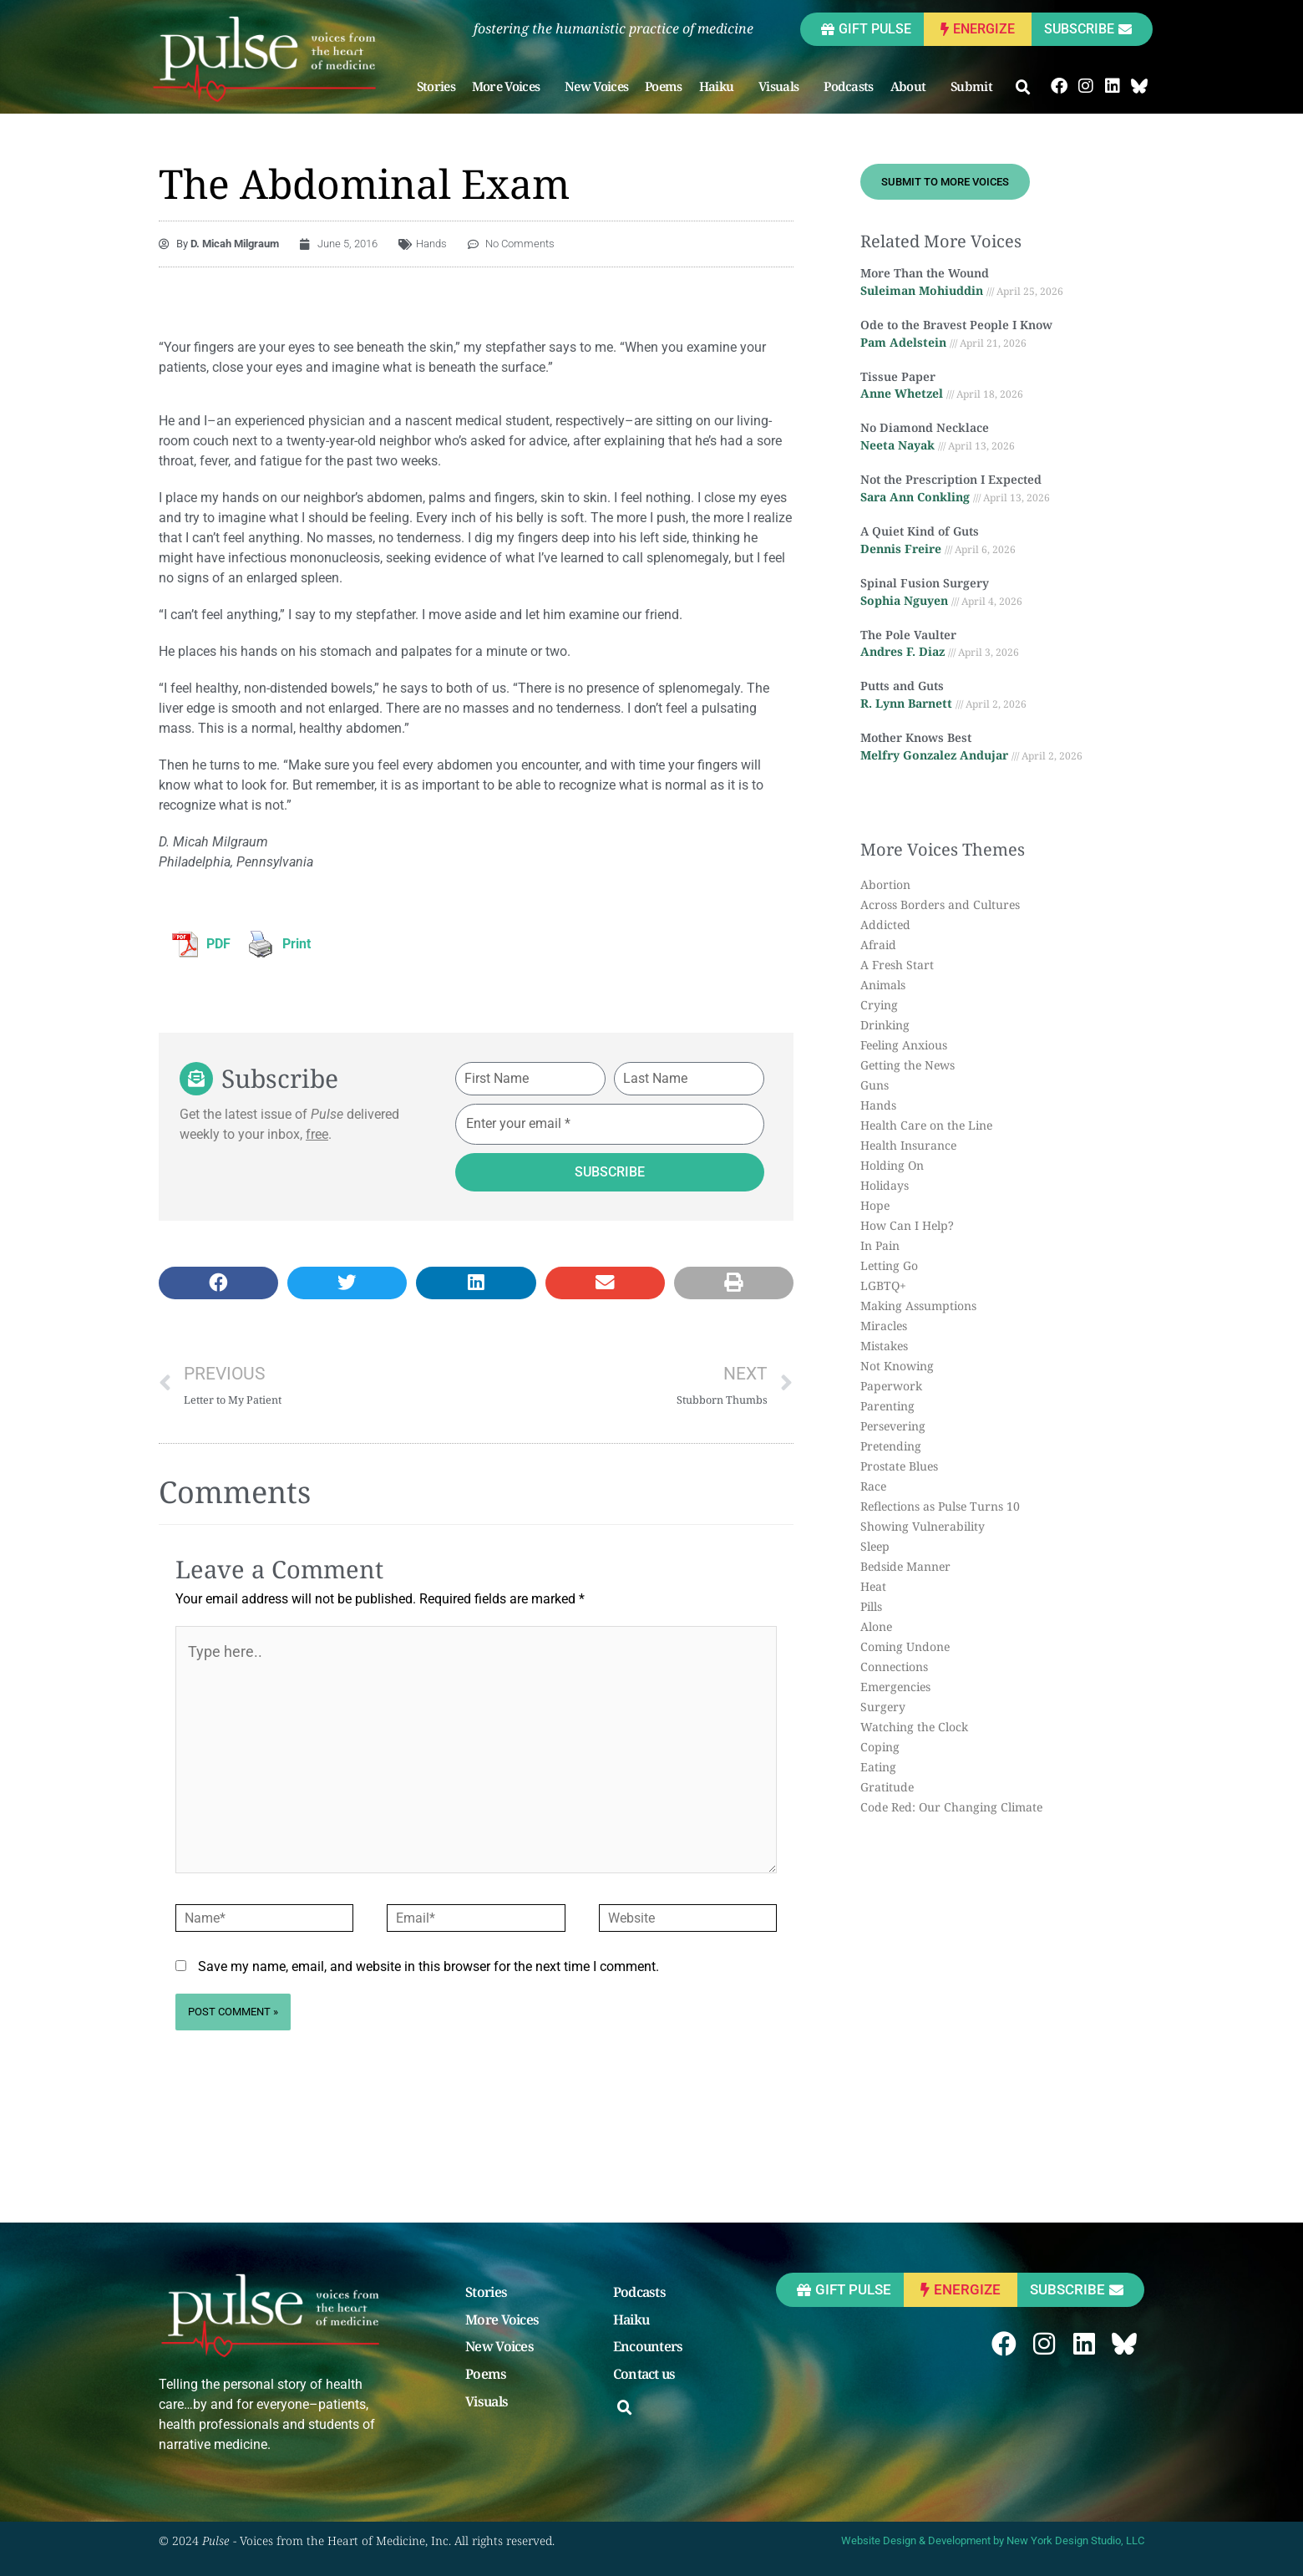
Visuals (782, 86)
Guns (874, 1085)
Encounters (648, 2347)
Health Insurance (908, 1145)
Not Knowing (897, 1366)
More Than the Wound (924, 273)
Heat (873, 1586)
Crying (879, 1005)
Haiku (721, 86)
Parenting (887, 1406)
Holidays (884, 1185)
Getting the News (907, 1065)
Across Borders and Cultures (940, 904)
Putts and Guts (902, 686)
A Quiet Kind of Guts (919, 531)
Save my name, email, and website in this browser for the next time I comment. (428, 1966)
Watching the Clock (914, 1727)
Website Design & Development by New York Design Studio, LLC (992, 2540)
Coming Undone (905, 1646)
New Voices (596, 86)
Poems (663, 86)
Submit (976, 86)
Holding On (892, 1165)
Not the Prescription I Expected (951, 479)
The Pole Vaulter (908, 635)
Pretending (890, 1446)
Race (873, 1486)
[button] (1023, 87)
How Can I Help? (907, 1225)
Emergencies (895, 1686)
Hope (875, 1205)
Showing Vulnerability (922, 1526)
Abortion (885, 884)
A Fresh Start (897, 965)
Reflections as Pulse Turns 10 (940, 1506)
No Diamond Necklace (924, 427)
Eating (878, 1767)
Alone (876, 1626)
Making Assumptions (918, 1305)
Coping (880, 1747)
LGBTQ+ (883, 1285)
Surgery (882, 1707)
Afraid (878, 945)
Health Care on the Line (926, 1125)
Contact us (644, 2374)
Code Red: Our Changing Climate (951, 1807)
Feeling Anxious (903, 1045)
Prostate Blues (899, 1466)
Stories (436, 86)
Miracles (883, 1326)
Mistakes (884, 1346)
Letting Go (889, 1265)
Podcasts (848, 86)
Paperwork (891, 1386)
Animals (882, 985)
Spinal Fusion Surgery (924, 583)
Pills (871, 1606)
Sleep (875, 1546)
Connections (894, 1666)
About (912, 86)
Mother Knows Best (915, 737)
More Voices (510, 86)
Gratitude (887, 1787)
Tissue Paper (897, 376)
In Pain (880, 1245)
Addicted (885, 924)
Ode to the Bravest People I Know (956, 325)
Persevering (892, 1426)
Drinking (885, 1025)
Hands (431, 243)
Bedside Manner (905, 1566)
